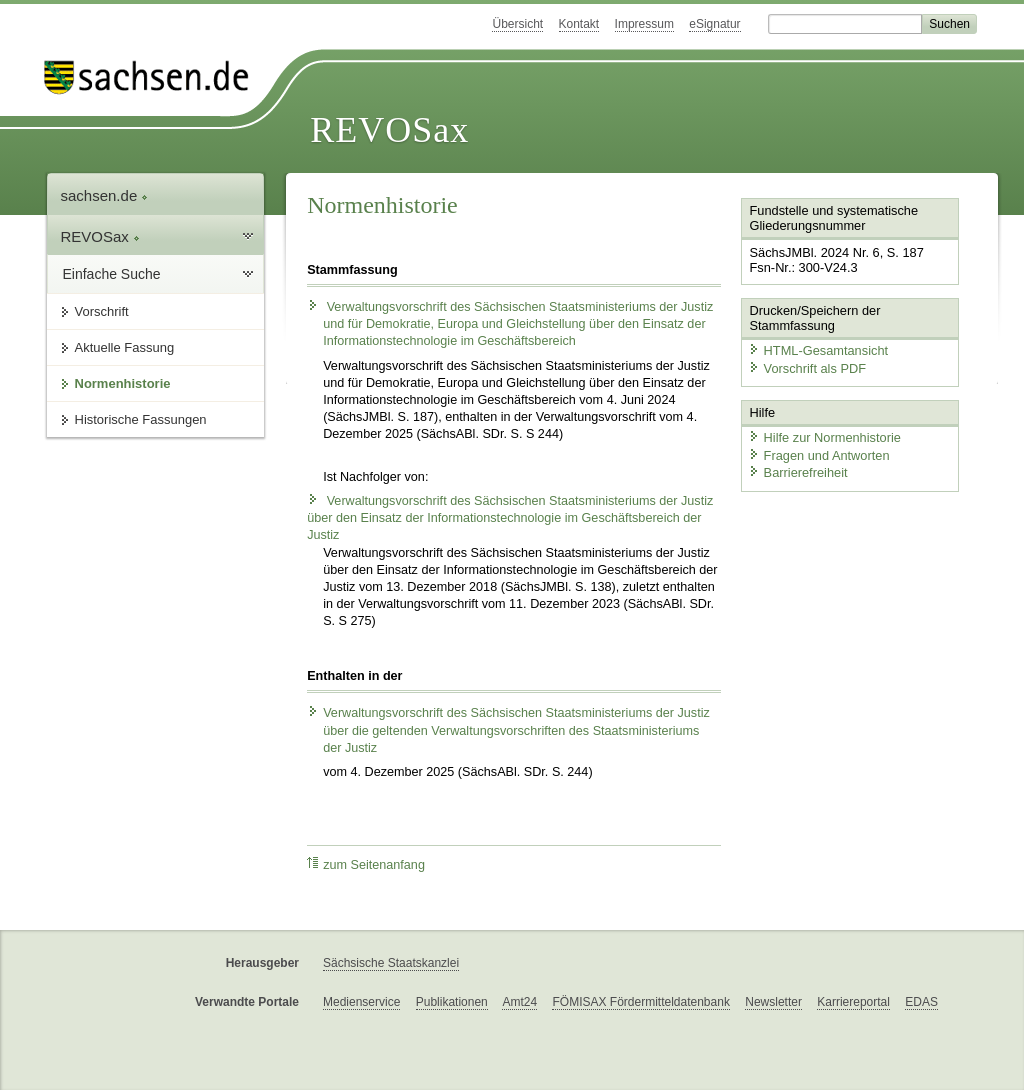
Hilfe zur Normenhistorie (824, 437)
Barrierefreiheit (798, 472)
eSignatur (714, 24)
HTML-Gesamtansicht (818, 350)
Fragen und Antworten (819, 455)
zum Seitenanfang (366, 864)
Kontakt (579, 24)
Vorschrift (102, 311)
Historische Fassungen (141, 419)
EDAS (921, 1002)
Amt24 (519, 1002)
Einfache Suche (112, 274)
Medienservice (361, 1002)
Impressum (644, 24)
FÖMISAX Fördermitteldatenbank (640, 1002)
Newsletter (773, 1002)
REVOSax (389, 130)
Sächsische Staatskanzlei (391, 963)
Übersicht (517, 24)
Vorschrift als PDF (807, 368)
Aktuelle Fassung (125, 347)
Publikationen (452, 1002)
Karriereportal (853, 1002)
